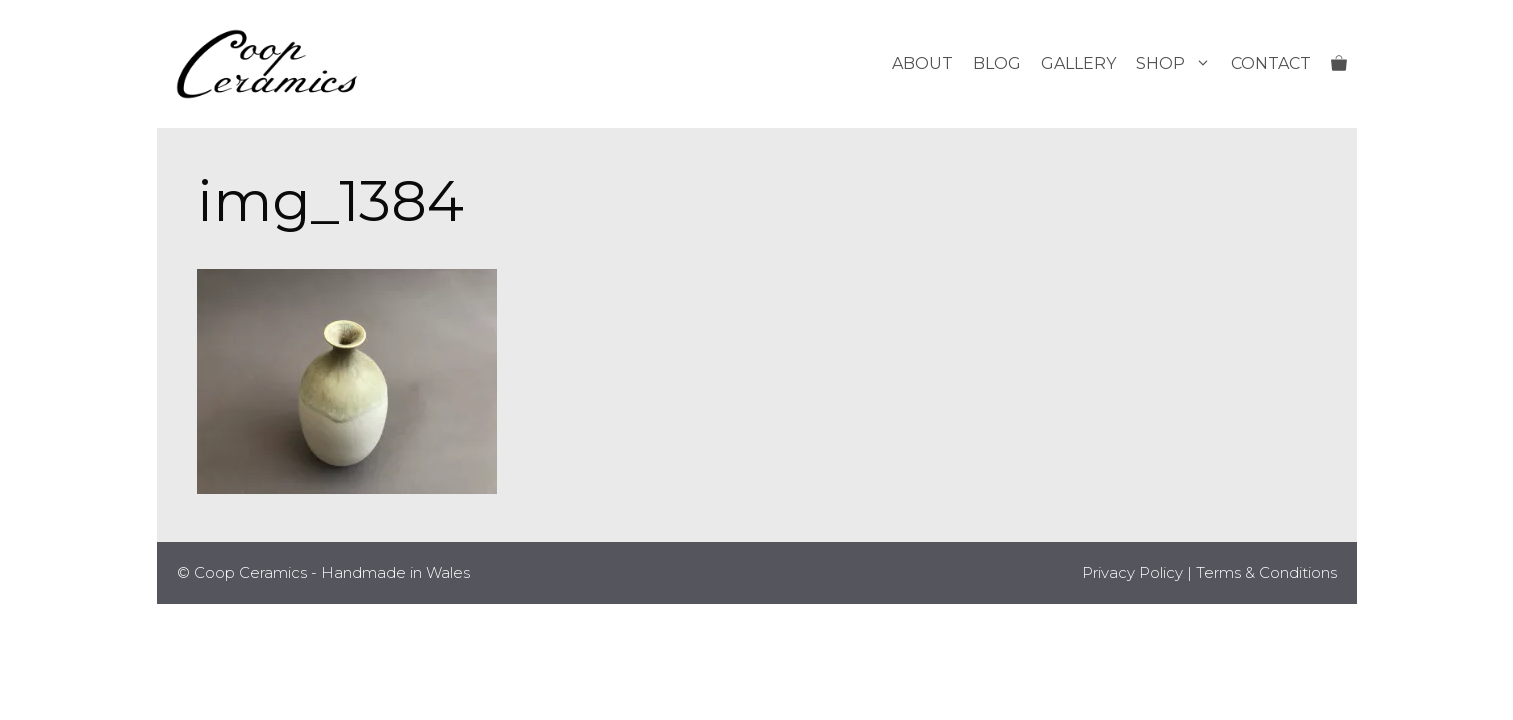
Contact (1271, 63)
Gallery (1078, 63)
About (922, 63)
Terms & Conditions (1266, 572)
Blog (997, 63)
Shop (1178, 64)
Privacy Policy (1132, 572)
